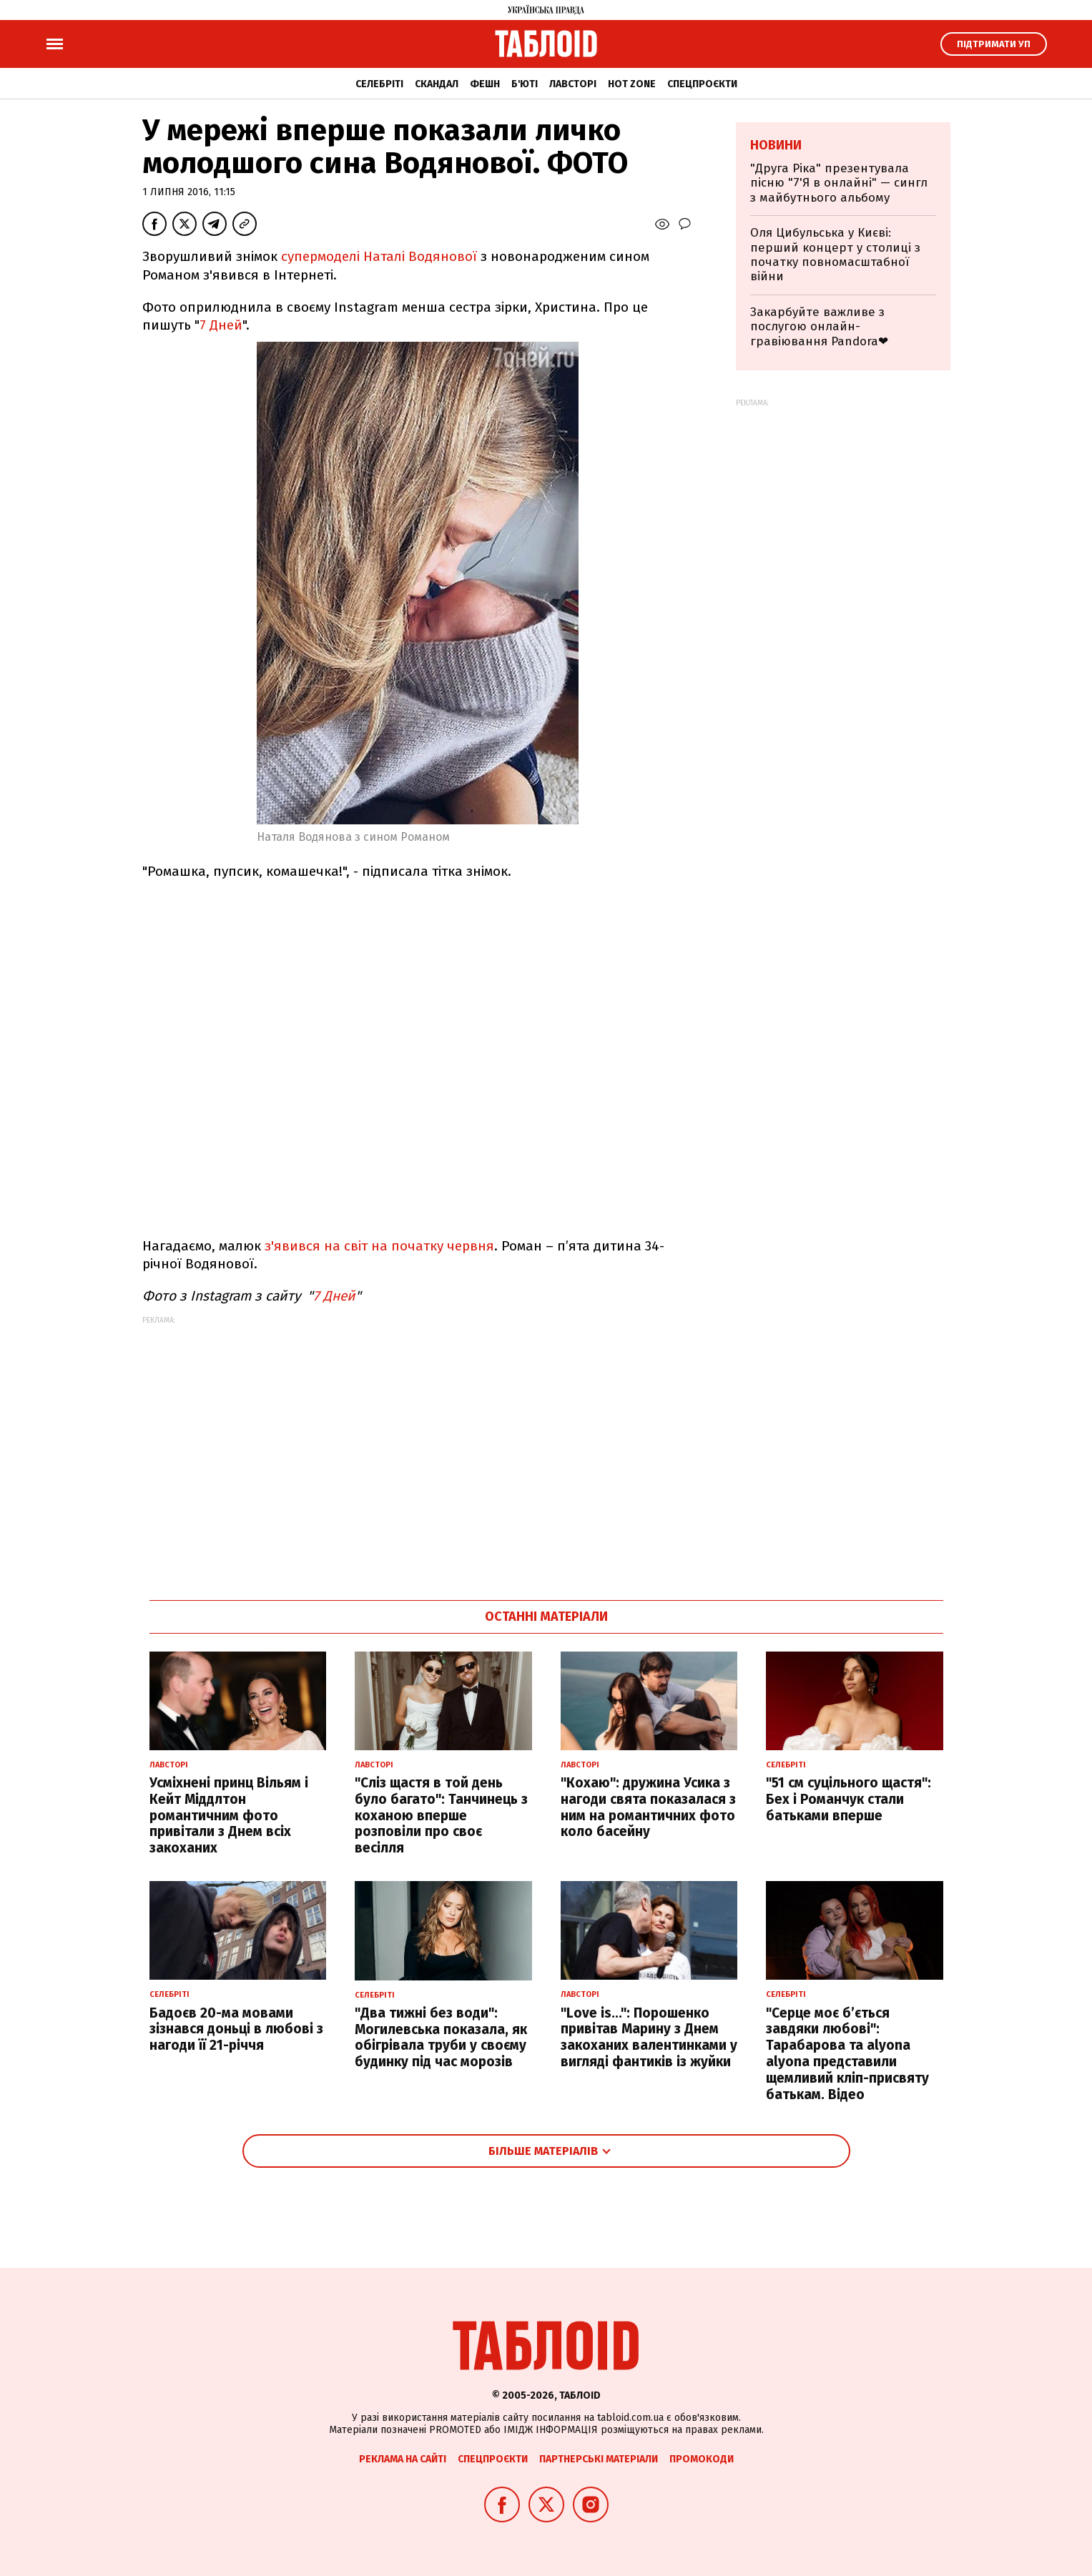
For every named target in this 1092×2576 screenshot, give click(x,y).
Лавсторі (572, 84)
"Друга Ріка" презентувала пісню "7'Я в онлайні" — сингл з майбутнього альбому (839, 183)
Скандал (436, 84)
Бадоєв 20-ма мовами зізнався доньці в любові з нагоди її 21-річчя (236, 2029)
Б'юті (524, 84)
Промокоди (701, 2459)
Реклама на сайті (402, 2459)
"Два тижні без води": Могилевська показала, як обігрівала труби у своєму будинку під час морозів (441, 2037)
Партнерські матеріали (598, 2459)
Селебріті (379, 84)
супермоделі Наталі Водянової (381, 256)
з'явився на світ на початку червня (379, 1246)
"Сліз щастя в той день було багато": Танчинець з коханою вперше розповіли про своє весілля (441, 1815)
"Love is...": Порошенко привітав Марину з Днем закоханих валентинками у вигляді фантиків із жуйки (649, 2037)
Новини (776, 145)
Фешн (485, 84)
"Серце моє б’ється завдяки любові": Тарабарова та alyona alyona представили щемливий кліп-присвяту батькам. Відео (847, 2054)
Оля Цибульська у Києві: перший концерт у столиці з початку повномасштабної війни (835, 254)
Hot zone (632, 84)
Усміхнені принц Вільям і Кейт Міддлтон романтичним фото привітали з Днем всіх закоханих (228, 1815)
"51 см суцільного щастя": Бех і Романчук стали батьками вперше (848, 1799)
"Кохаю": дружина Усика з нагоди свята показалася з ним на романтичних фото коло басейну (648, 1807)
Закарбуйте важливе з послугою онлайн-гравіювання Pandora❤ (819, 327)
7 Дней (221, 325)
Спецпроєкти (702, 84)
